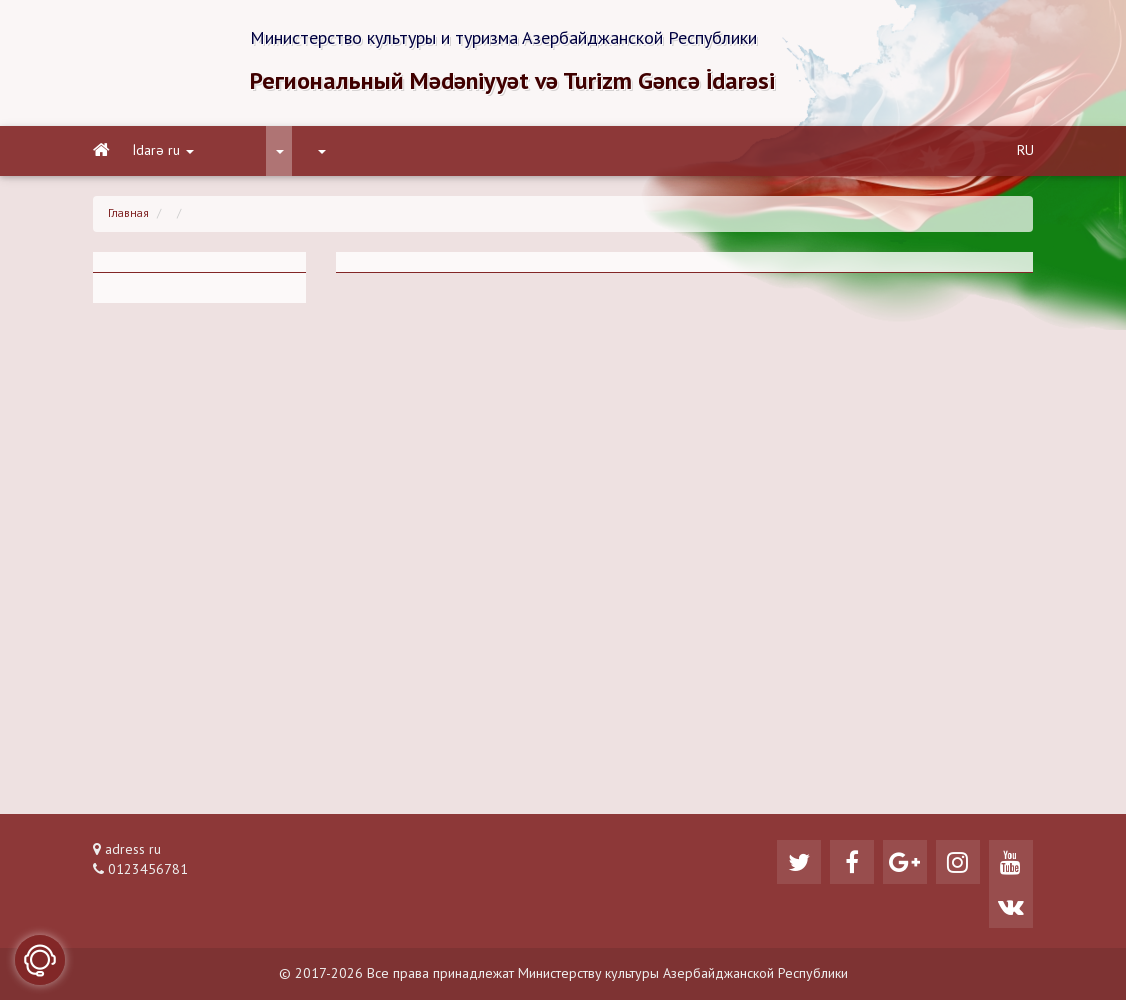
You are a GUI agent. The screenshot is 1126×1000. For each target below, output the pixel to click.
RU (1025, 151)
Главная (128, 214)
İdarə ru (163, 151)
